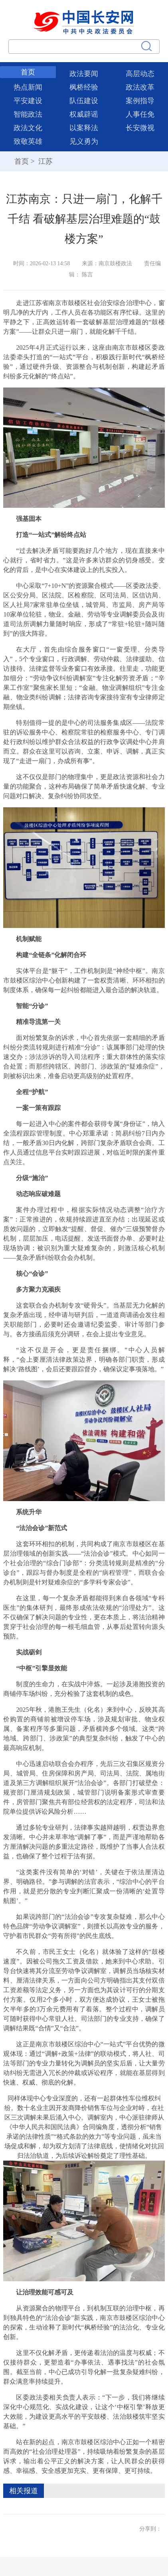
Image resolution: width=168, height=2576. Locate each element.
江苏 (44, 161)
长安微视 (140, 128)
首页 (28, 72)
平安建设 (28, 101)
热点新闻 (28, 87)
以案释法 (83, 128)
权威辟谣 (83, 114)
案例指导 (140, 101)
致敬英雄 (28, 141)
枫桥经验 (83, 87)
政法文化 (28, 128)
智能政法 (28, 114)
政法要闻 (83, 74)
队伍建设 (83, 101)
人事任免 (140, 114)
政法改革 (140, 87)
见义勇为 (83, 141)
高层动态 (140, 74)
